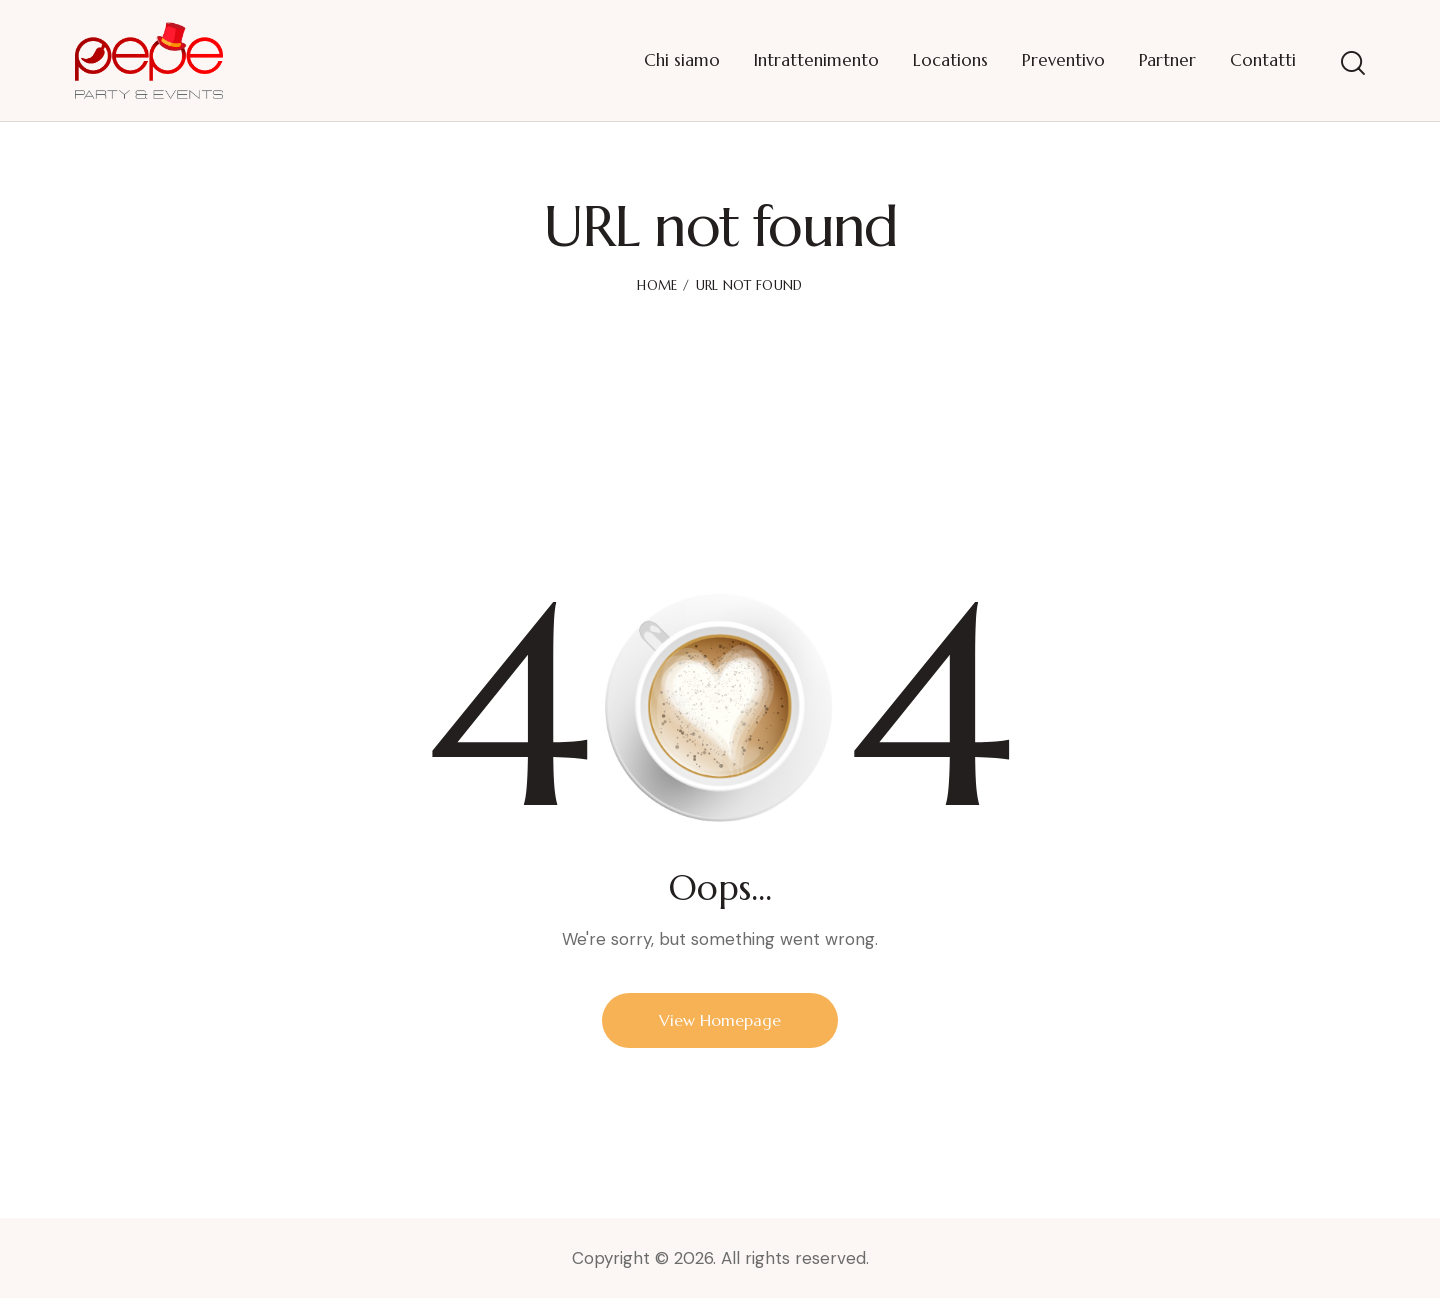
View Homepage (720, 1020)
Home (657, 285)
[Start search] (1353, 63)
